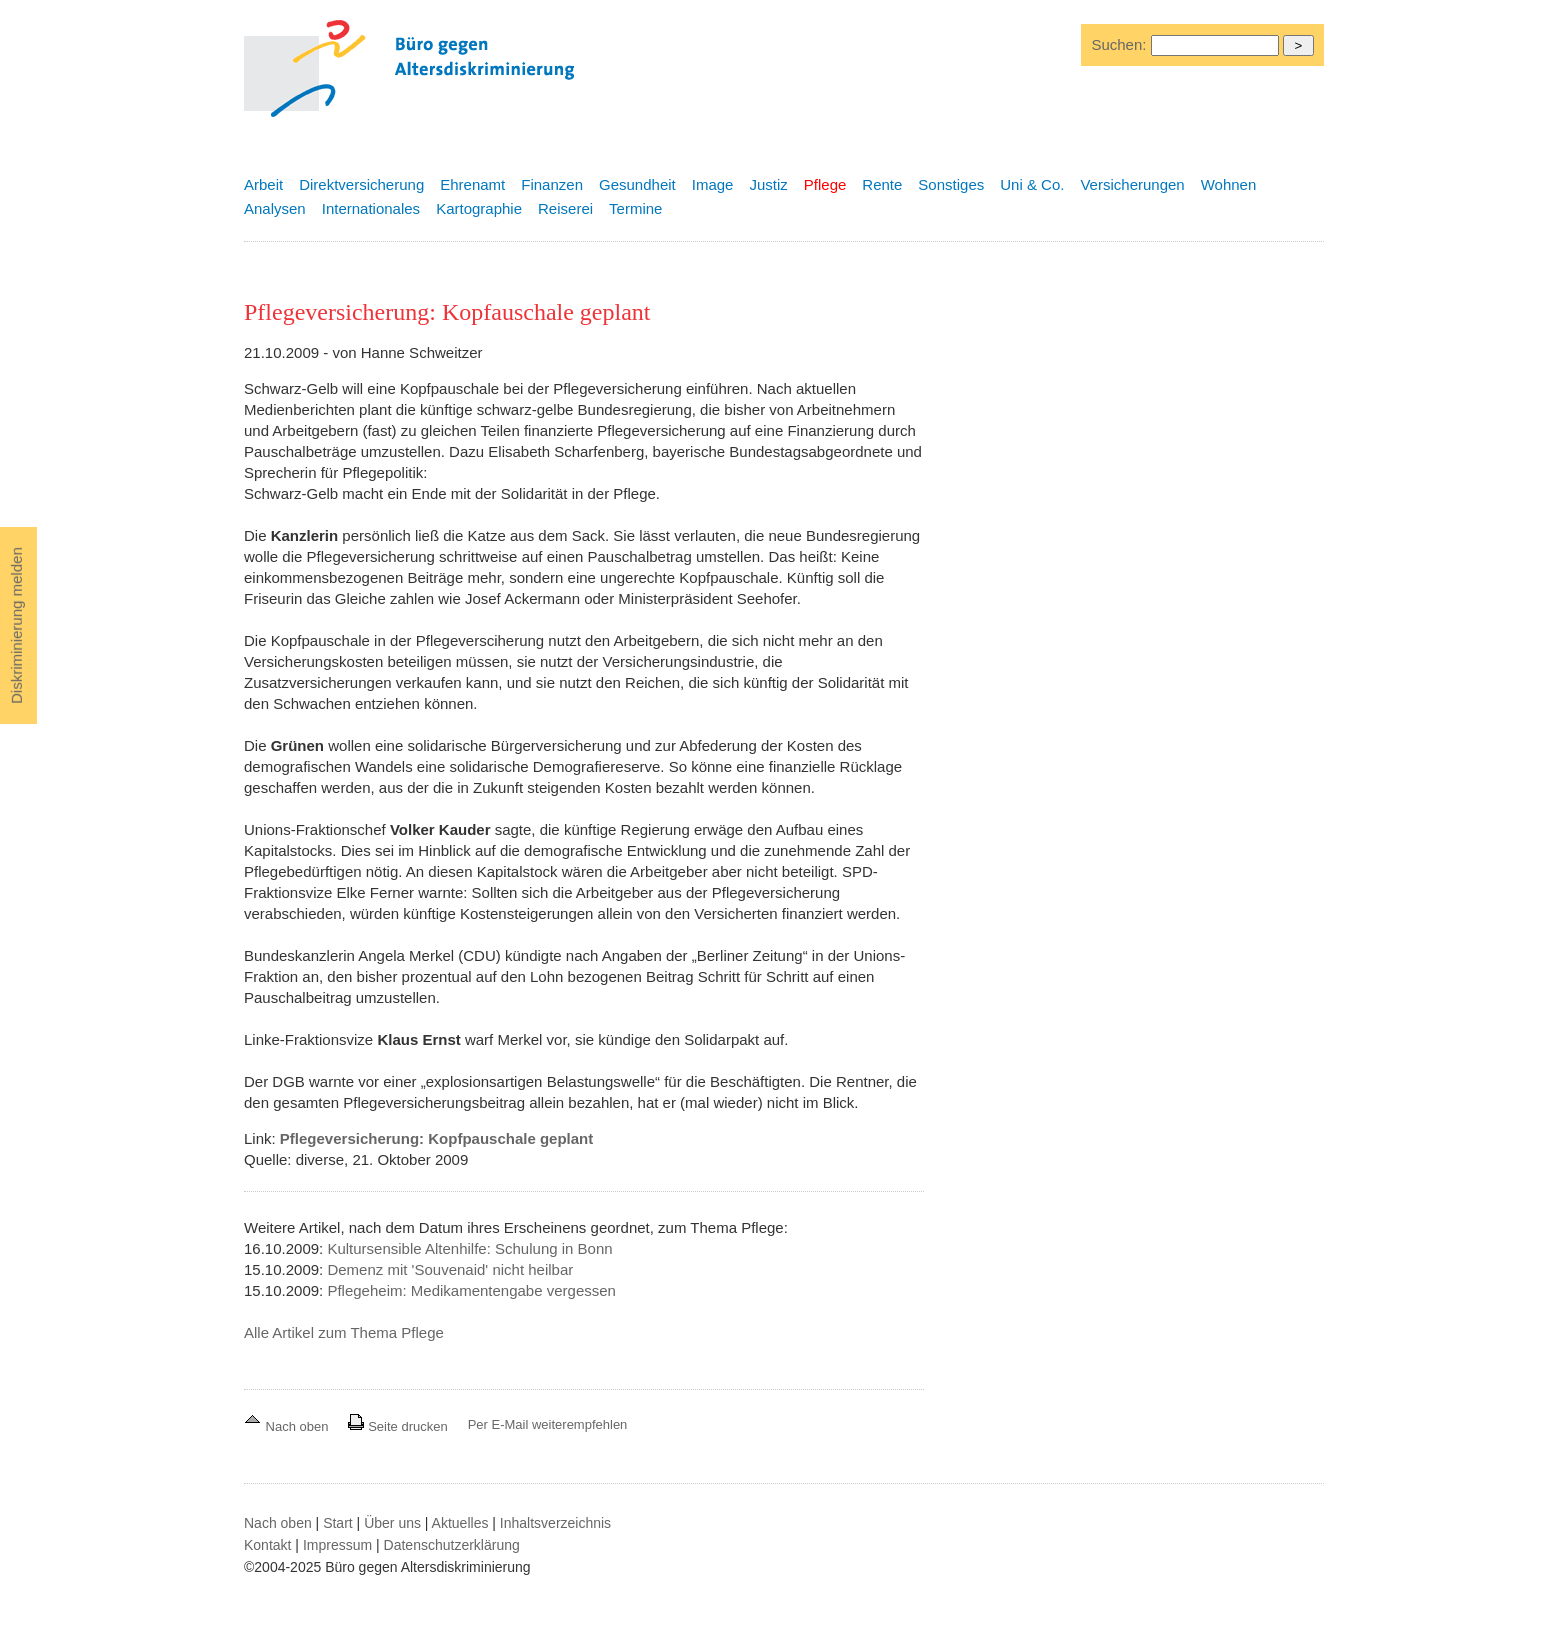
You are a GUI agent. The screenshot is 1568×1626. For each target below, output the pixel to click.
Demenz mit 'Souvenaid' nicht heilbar (450, 1269)
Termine (635, 208)
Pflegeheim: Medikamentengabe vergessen (471, 1290)
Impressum (337, 1545)
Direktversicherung (361, 184)
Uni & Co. (1032, 184)
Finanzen (552, 184)
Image (713, 184)
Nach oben (288, 1426)
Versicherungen (1132, 184)
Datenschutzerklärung (452, 1545)
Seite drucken (397, 1426)
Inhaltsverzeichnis (555, 1523)
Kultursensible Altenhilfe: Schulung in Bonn (469, 1248)
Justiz (768, 184)
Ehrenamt (472, 184)
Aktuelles (460, 1523)
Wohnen (1229, 184)
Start (338, 1523)
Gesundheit (637, 184)
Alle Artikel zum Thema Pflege (344, 1332)
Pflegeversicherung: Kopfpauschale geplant (436, 1138)
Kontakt (267, 1545)
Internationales (371, 208)
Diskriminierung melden (16, 625)
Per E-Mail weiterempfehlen (548, 1424)
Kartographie (479, 208)
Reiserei (565, 208)
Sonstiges (951, 184)
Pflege (825, 184)
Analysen (275, 208)
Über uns (392, 1523)
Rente (882, 184)
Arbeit (263, 184)
